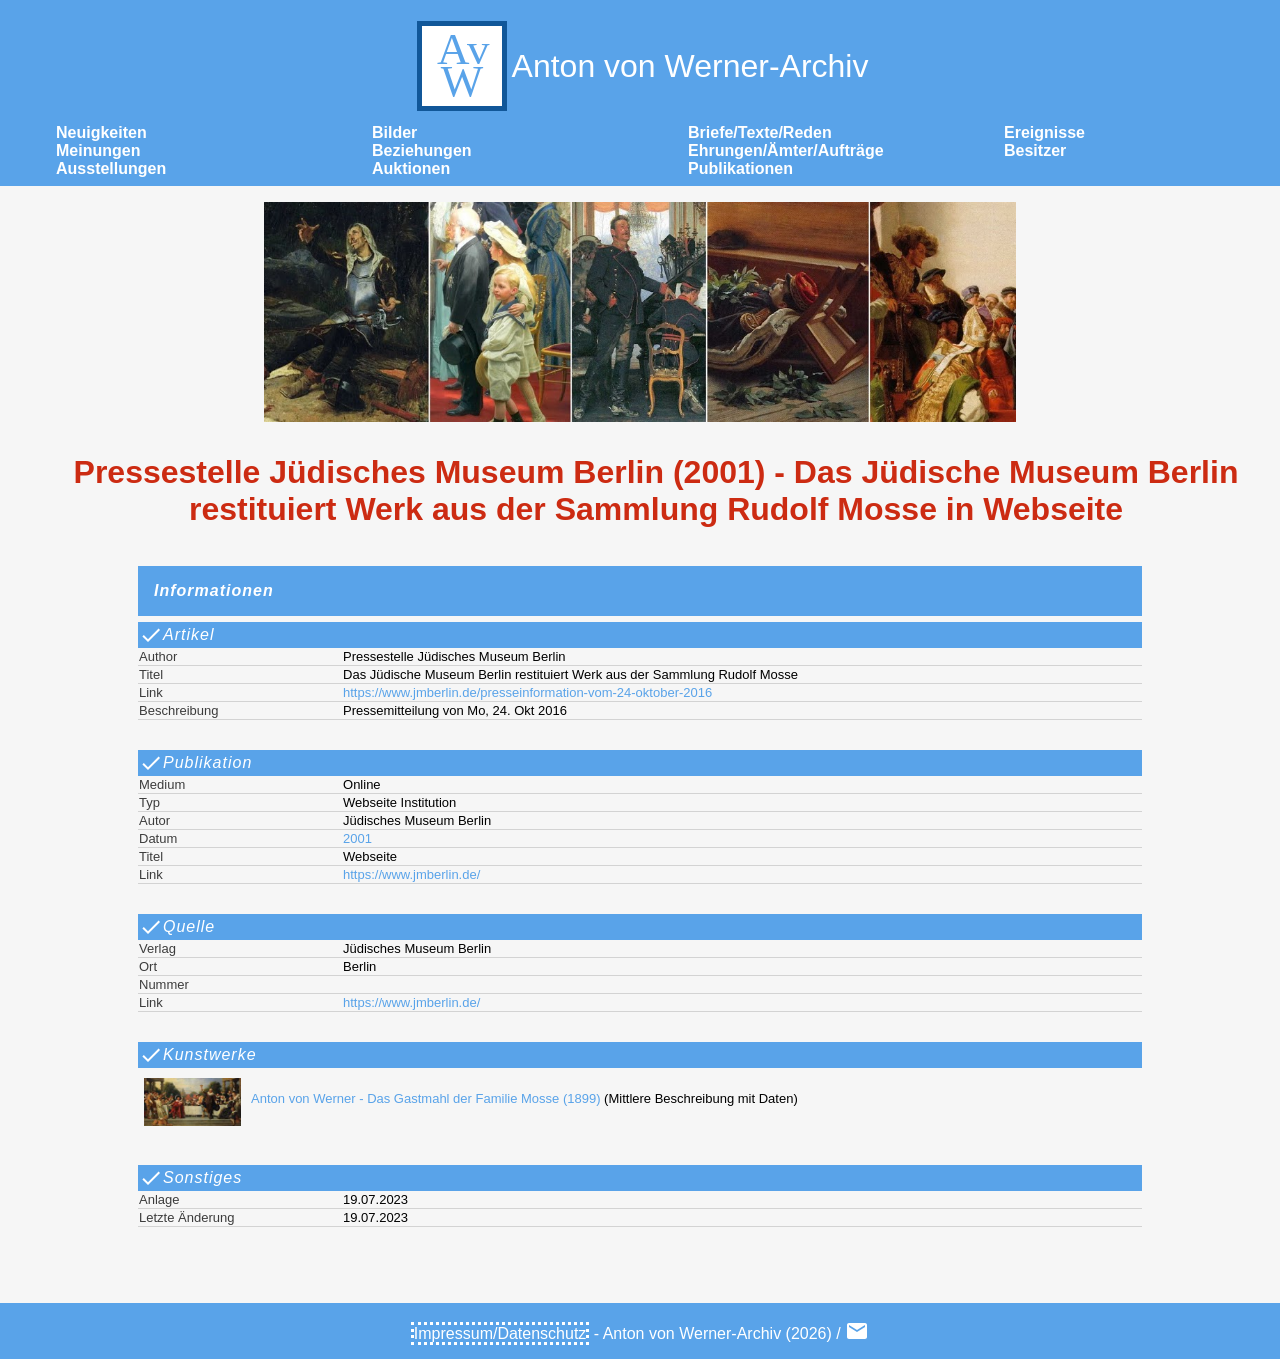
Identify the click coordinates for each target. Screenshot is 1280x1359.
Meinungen (98, 150)
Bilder (394, 132)
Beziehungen (422, 150)
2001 (357, 838)
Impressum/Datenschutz (500, 1333)
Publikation (195, 763)
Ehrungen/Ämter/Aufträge (786, 150)
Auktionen (411, 168)
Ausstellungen (111, 168)
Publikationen (740, 168)
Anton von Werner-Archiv (640, 66)
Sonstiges (190, 1178)
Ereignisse (1044, 132)
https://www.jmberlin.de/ (411, 874)
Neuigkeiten (101, 132)
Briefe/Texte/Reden (760, 132)
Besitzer (1035, 150)
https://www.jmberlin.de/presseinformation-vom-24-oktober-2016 (527, 692)
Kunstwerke (198, 1055)
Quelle (177, 927)
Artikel (176, 635)
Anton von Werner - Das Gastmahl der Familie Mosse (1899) (367, 1098)
